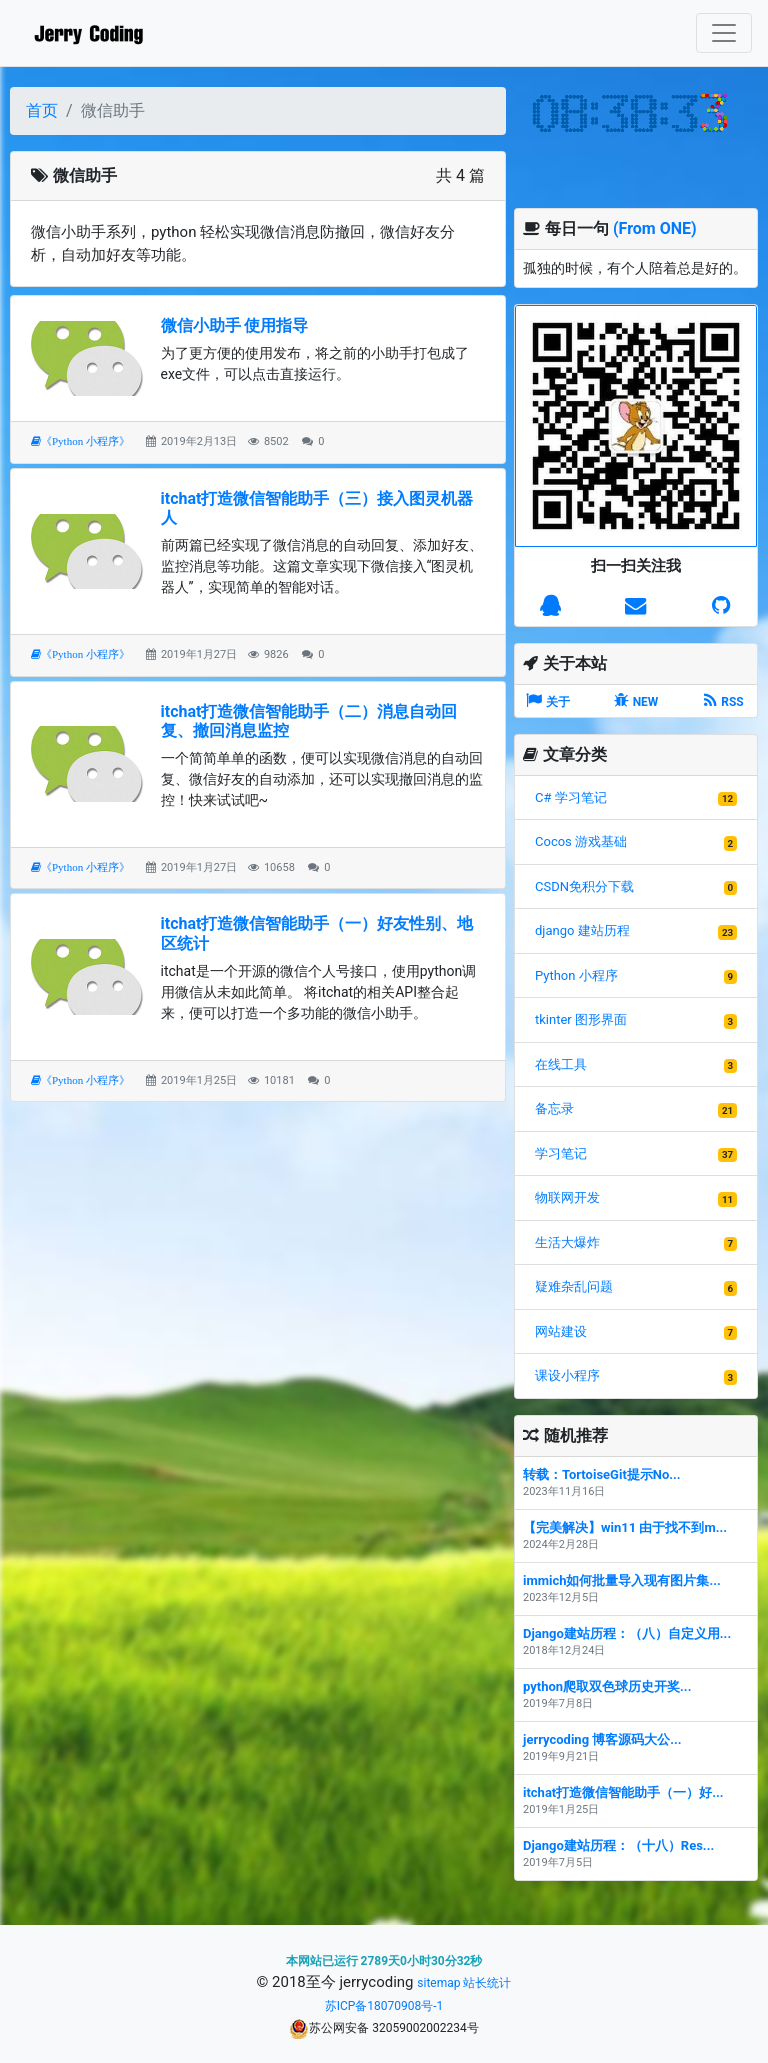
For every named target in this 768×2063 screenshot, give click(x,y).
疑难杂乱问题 (574, 1286)
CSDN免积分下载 (584, 886)
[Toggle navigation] (724, 33)
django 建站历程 (582, 930)
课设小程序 (567, 1375)
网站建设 (561, 1331)
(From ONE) (655, 228)
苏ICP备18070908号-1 (384, 2006)
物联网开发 (567, 1197)
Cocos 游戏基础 (581, 841)
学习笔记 (561, 1153)
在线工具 (561, 1064)
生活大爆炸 (567, 1242)
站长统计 (487, 1983)
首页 (42, 110)
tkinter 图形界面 (581, 1019)
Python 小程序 (576, 975)
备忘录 (554, 1108)
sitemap (438, 1983)
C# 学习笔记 (571, 797)
